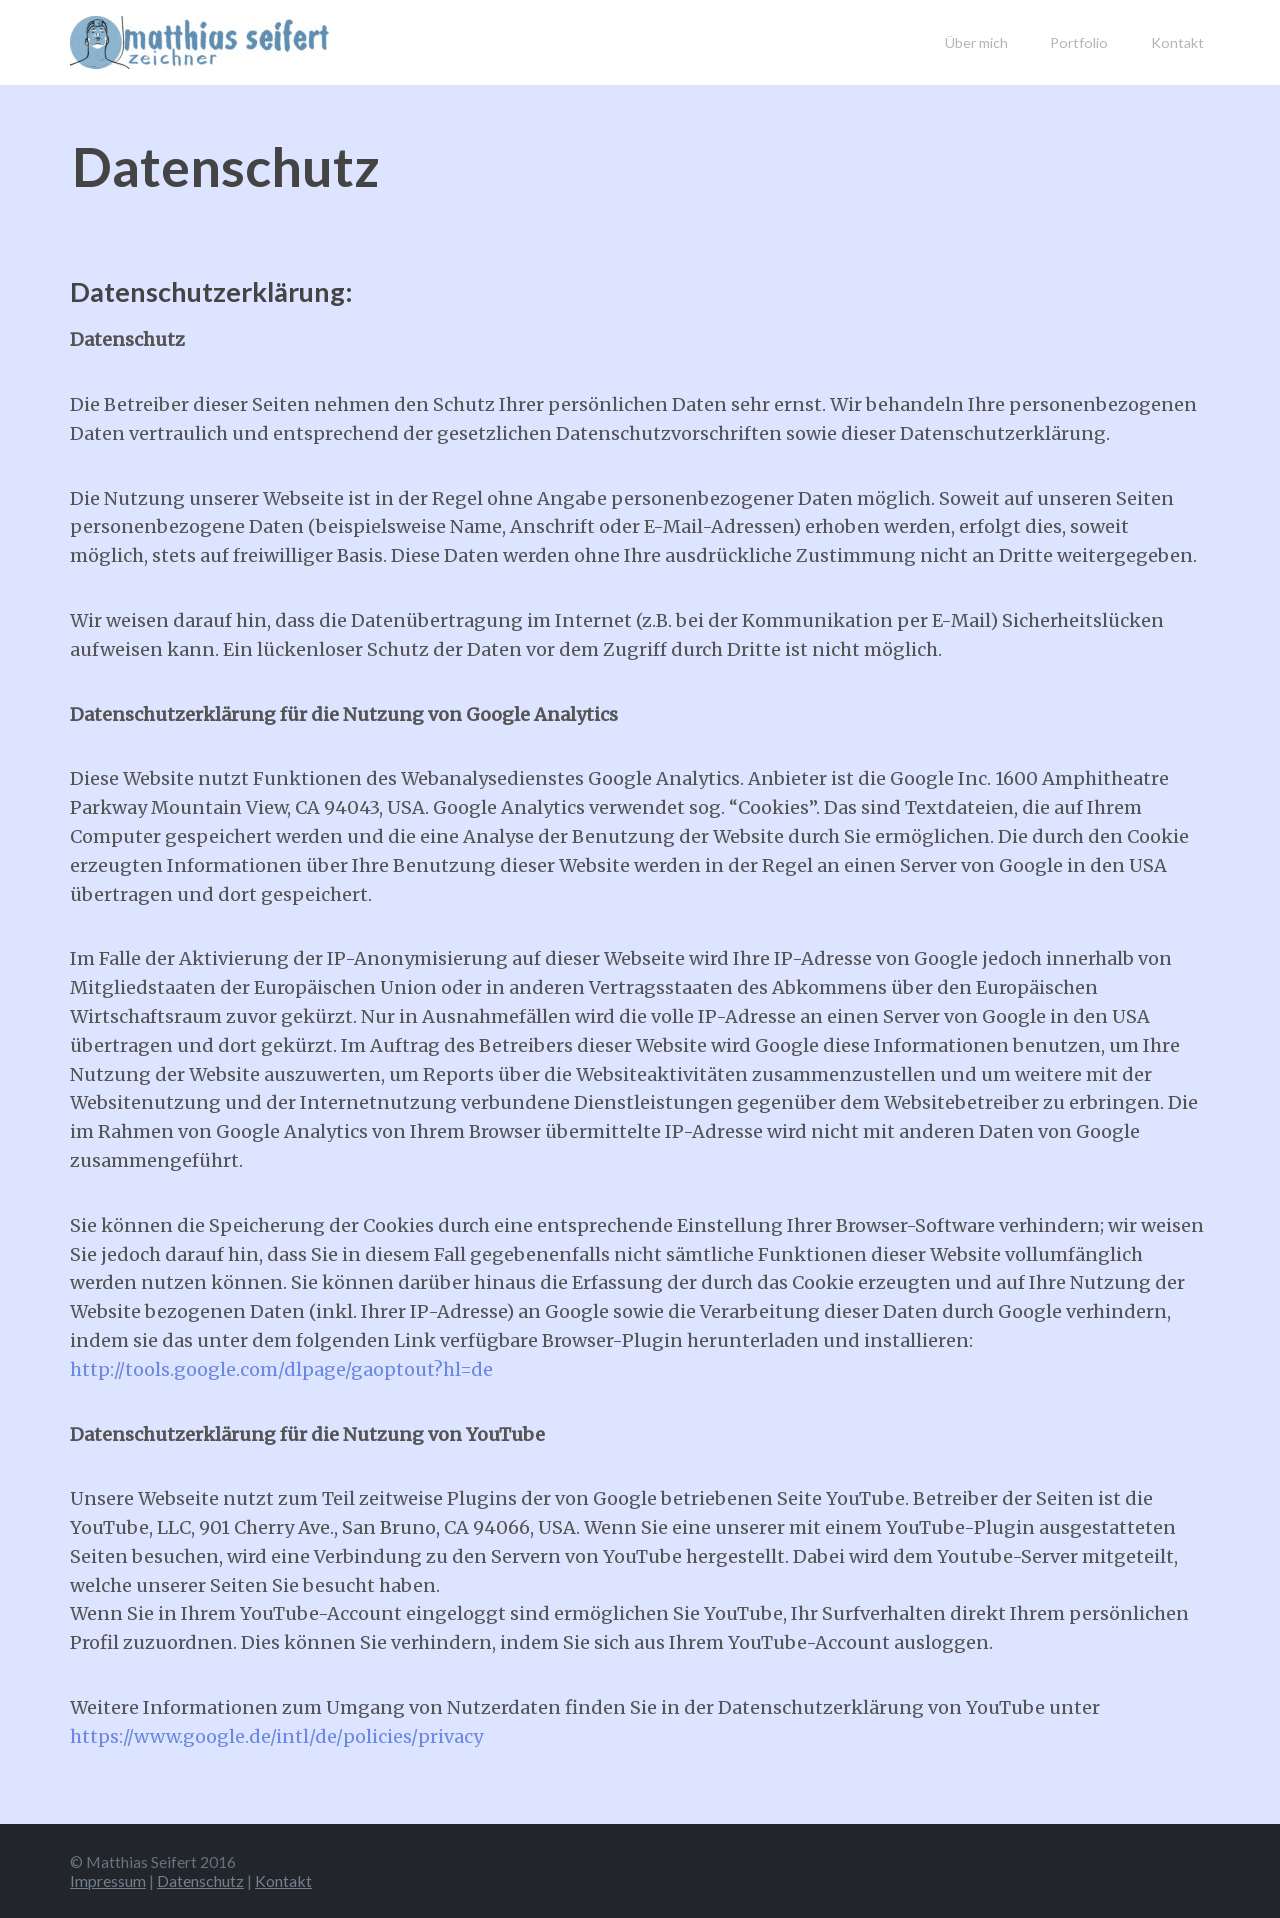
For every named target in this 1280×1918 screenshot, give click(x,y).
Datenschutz (200, 1880)
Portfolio (1079, 42)
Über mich (976, 42)
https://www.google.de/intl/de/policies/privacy (276, 1736)
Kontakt (1177, 42)
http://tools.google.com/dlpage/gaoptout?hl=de (281, 1369)
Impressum (108, 1880)
